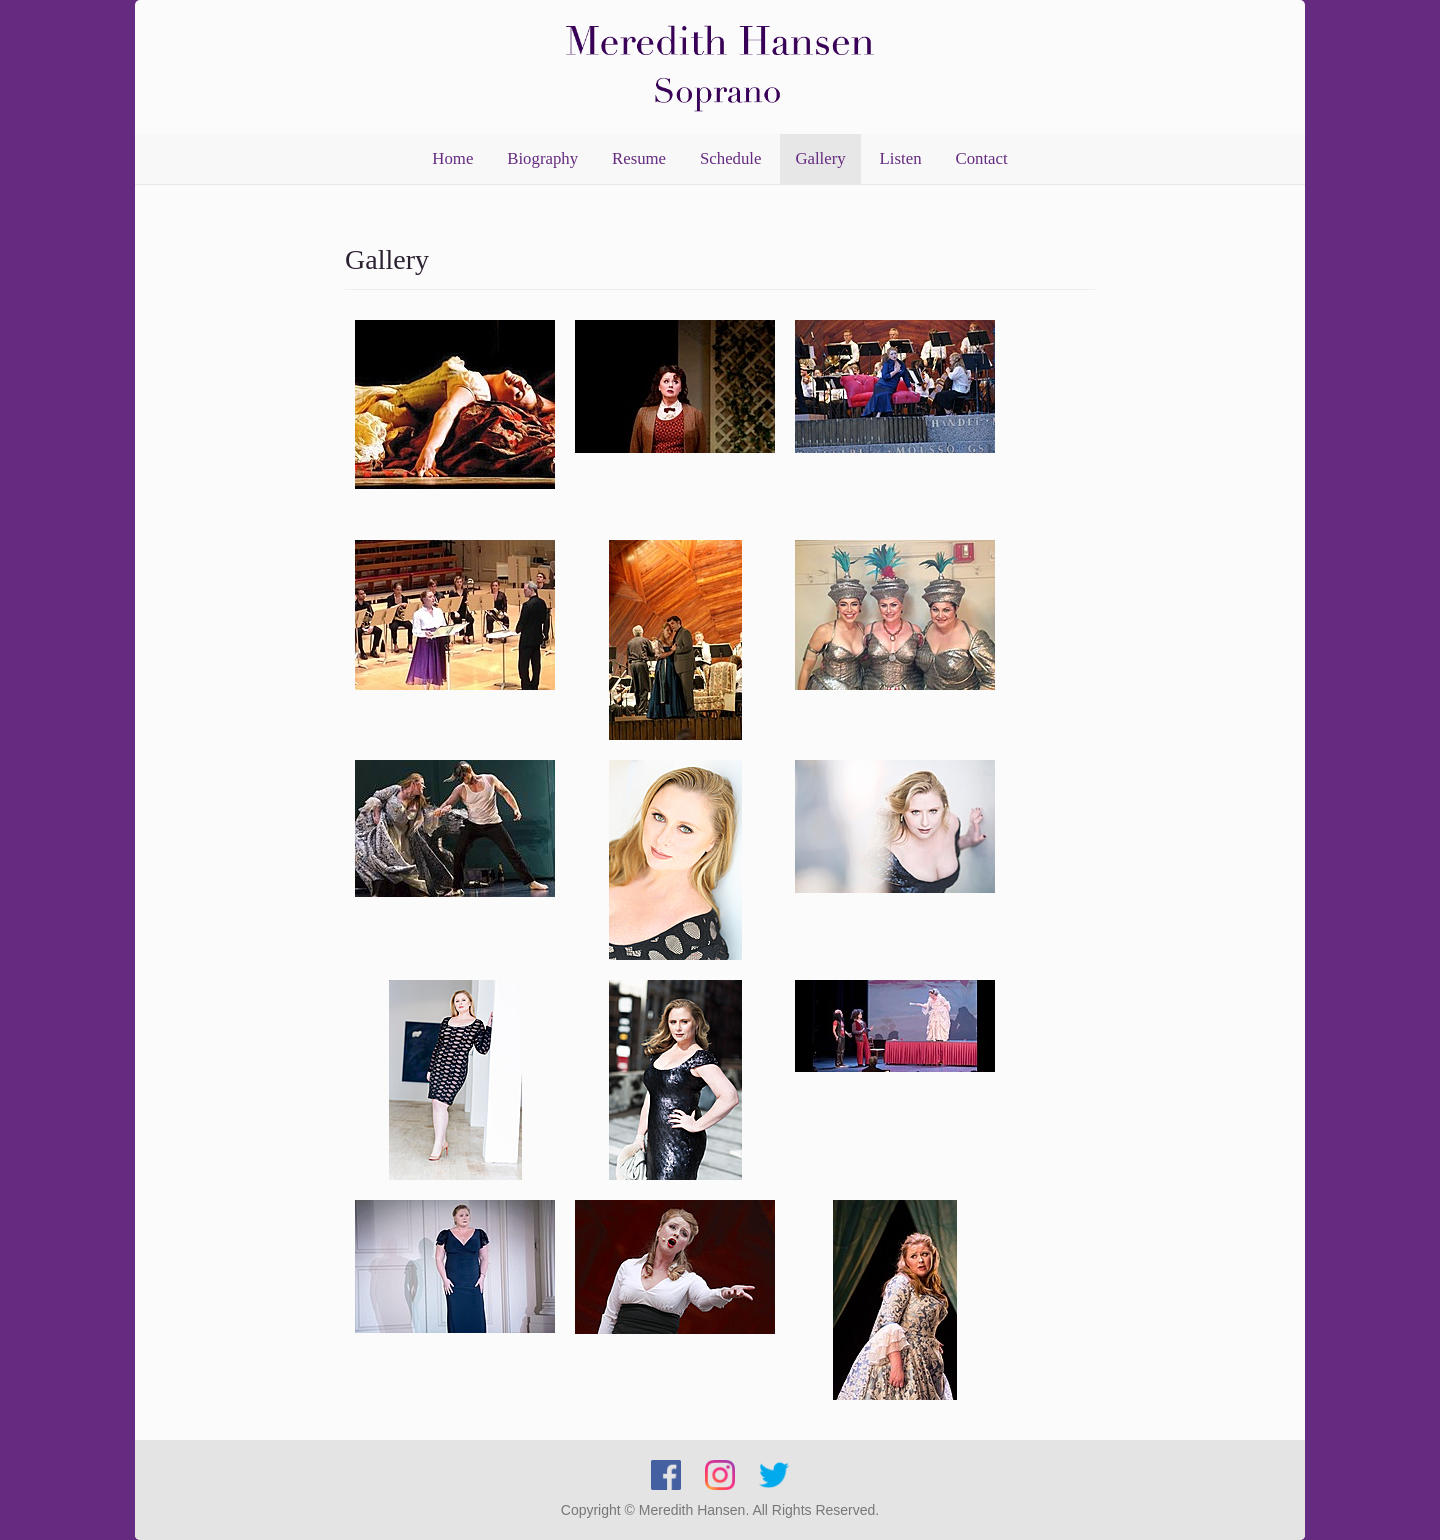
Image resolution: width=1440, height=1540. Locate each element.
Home (452, 158)
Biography (542, 158)
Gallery (820, 158)
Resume (639, 158)
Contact (981, 158)
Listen (901, 158)
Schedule (731, 158)
